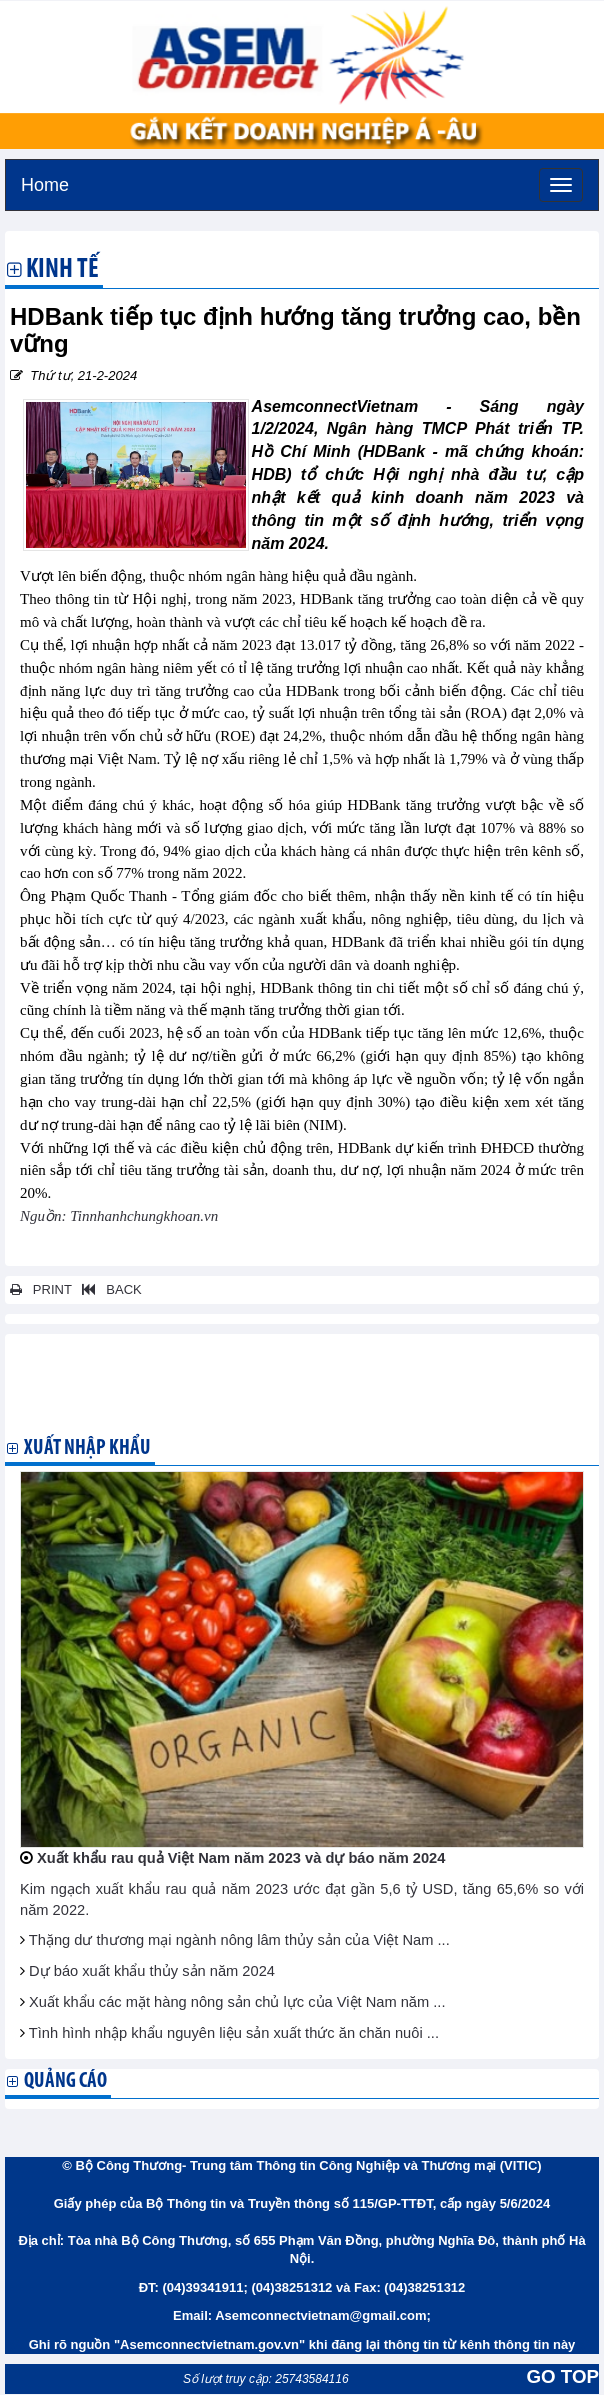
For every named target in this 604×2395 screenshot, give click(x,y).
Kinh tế (62, 271)
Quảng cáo (65, 2081)
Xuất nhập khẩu (87, 1448)
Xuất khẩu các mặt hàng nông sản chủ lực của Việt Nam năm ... (237, 2002)
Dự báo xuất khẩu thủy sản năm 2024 (152, 1971)
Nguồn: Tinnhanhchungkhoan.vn (119, 1216)
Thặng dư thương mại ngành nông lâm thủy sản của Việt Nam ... (239, 1940)
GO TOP (563, 2376)
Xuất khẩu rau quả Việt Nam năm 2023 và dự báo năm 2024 (241, 1858)
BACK (108, 1289)
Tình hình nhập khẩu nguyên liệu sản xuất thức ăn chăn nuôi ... (234, 2033)
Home (45, 182)
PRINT (41, 1289)
